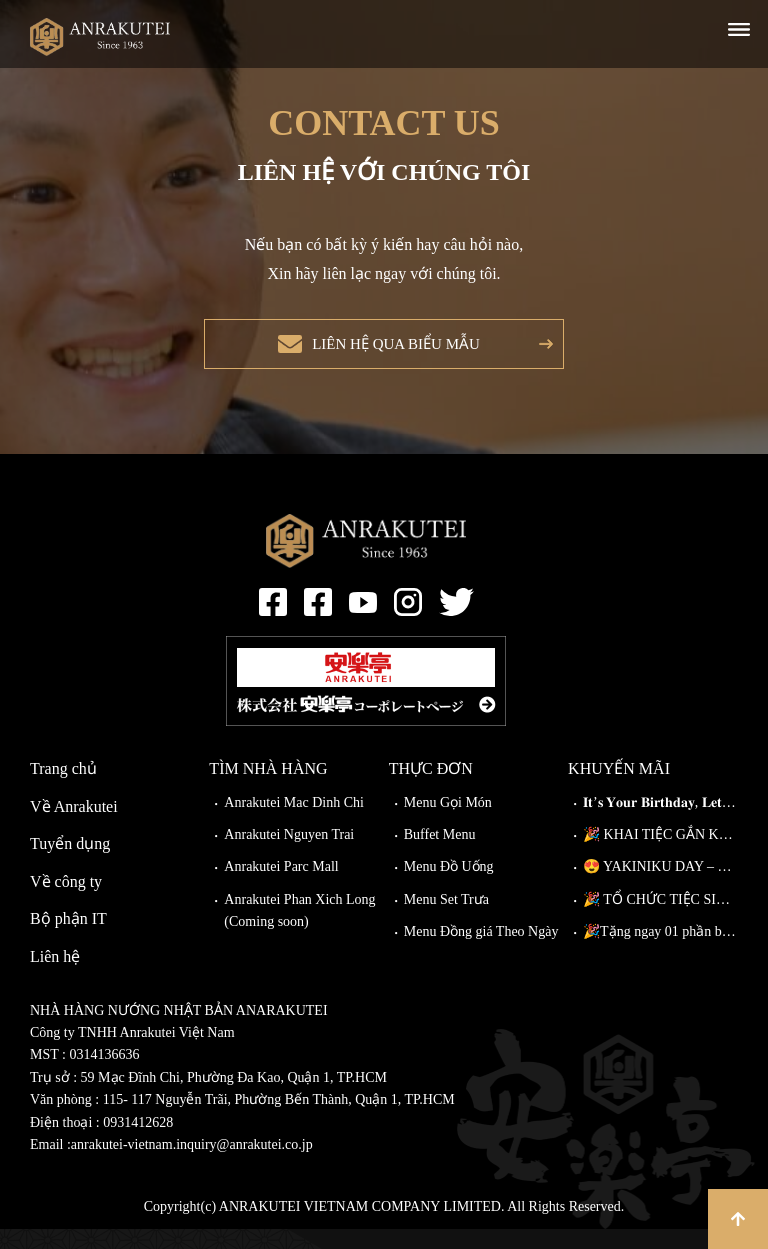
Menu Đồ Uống (449, 886)
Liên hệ (55, 976)
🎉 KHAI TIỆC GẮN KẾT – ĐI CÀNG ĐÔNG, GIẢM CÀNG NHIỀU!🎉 (660, 854)
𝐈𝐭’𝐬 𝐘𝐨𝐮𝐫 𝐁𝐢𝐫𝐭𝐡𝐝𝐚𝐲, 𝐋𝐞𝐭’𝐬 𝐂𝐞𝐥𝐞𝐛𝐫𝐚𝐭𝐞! (660, 822)
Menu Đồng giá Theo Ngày (481, 951)
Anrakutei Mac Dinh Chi (294, 822)
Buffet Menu (440, 854)
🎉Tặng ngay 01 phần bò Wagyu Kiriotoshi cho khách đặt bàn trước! (660, 951)
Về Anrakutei (74, 826)
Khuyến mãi (619, 788)
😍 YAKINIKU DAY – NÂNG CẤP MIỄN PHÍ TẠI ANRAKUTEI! (660, 886)
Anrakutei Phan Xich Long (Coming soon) (299, 930)
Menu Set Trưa (446, 919)
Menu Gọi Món (448, 822)
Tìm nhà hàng (268, 788)
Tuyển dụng (70, 863)
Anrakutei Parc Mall (281, 886)
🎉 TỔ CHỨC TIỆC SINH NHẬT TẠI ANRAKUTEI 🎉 (660, 919)
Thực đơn (431, 788)
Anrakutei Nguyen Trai (289, 854)
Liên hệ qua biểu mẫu (390, 353)
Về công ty (66, 901)
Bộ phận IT (68, 938)
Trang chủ (63, 788)
